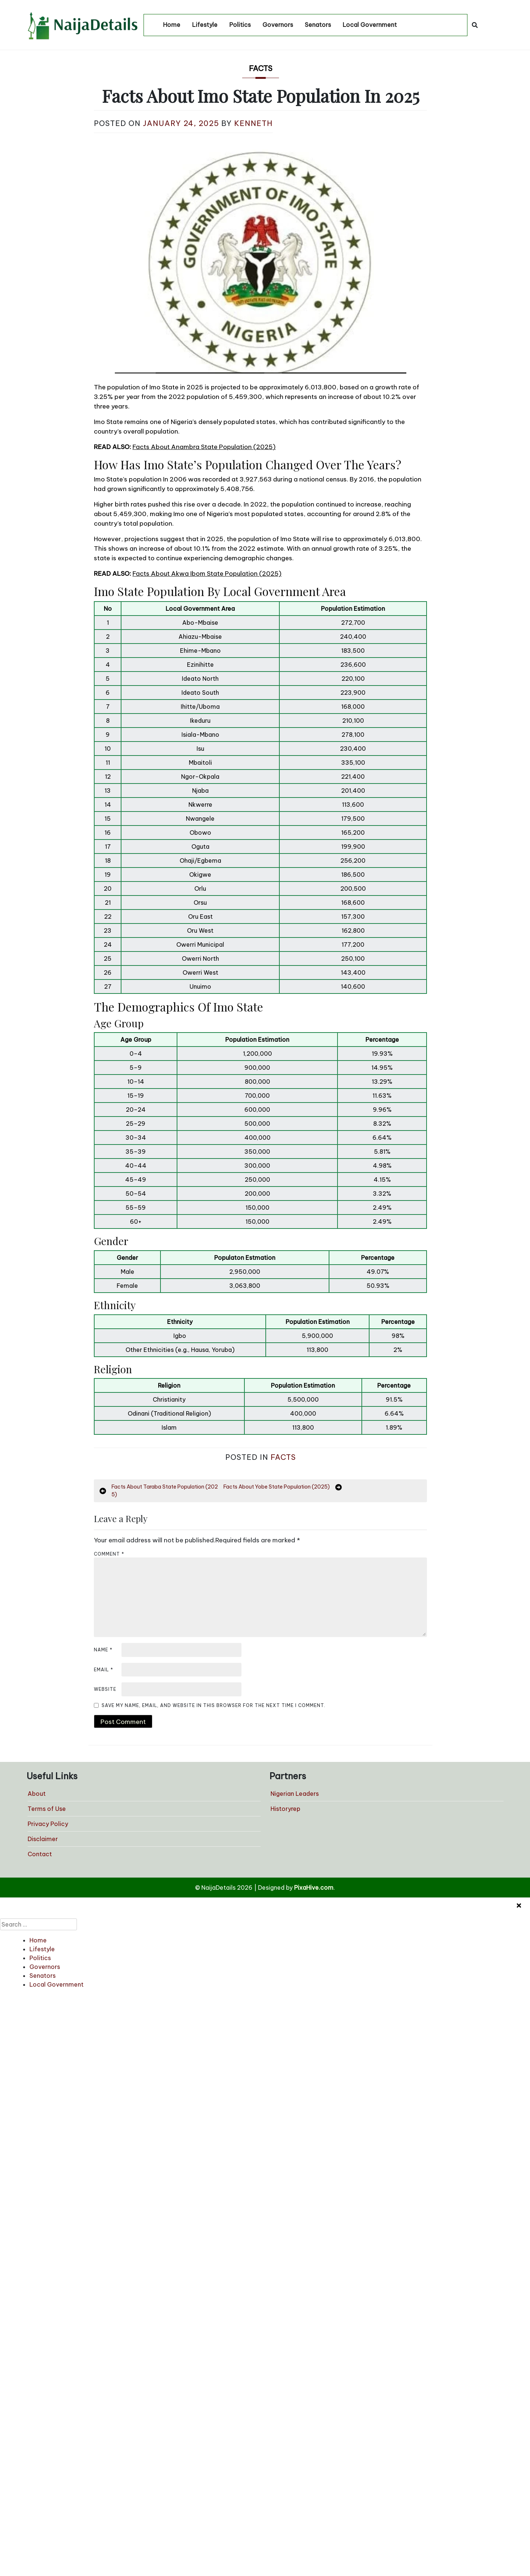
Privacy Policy (48, 1823)
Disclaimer (43, 1839)
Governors (277, 24)
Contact (40, 1854)
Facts (260, 68)
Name (103, 1650)
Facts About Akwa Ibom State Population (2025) (207, 573)
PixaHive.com (313, 1887)
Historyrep (285, 1808)
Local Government (370, 24)
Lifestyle (205, 24)
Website (105, 1689)
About (37, 1793)
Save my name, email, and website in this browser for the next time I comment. (213, 1705)
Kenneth (253, 123)
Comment (109, 1554)
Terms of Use (47, 1808)
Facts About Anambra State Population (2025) (204, 447)
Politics (240, 24)
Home (171, 24)
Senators (318, 24)
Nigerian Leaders (295, 1793)
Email (103, 1669)
